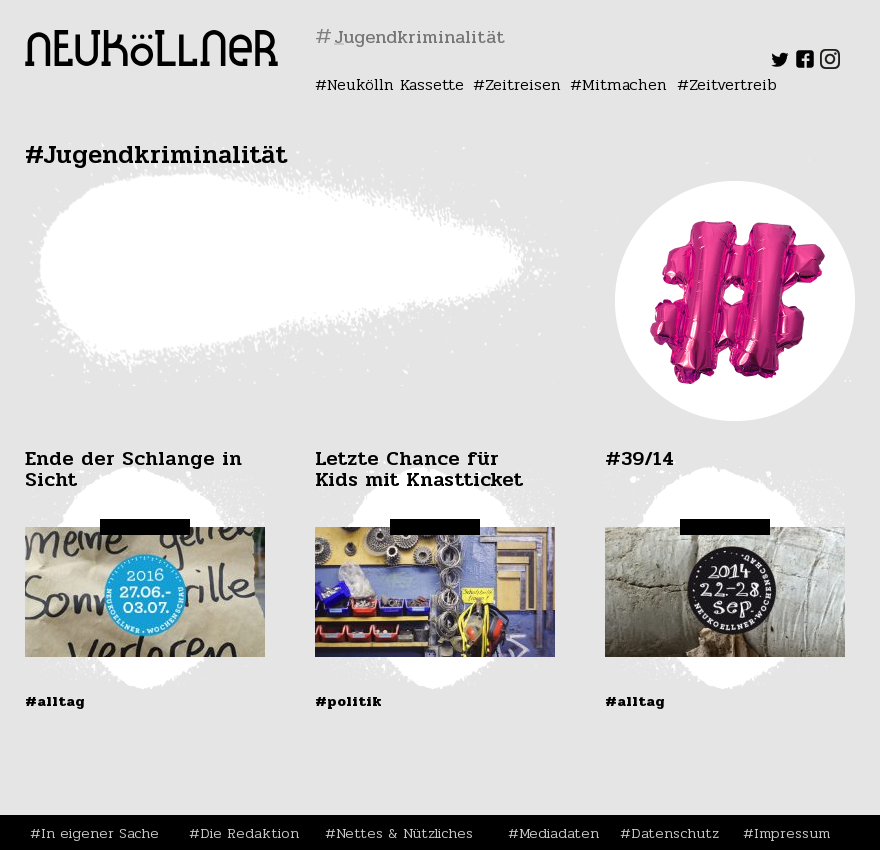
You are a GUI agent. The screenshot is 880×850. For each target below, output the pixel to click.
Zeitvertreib (733, 84)
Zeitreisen (523, 84)
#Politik (348, 701)
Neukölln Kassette (395, 84)
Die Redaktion (249, 833)
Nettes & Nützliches (404, 833)
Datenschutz (675, 833)
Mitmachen (624, 84)
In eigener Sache (100, 833)
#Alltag (55, 701)
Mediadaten (559, 833)
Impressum (792, 833)
